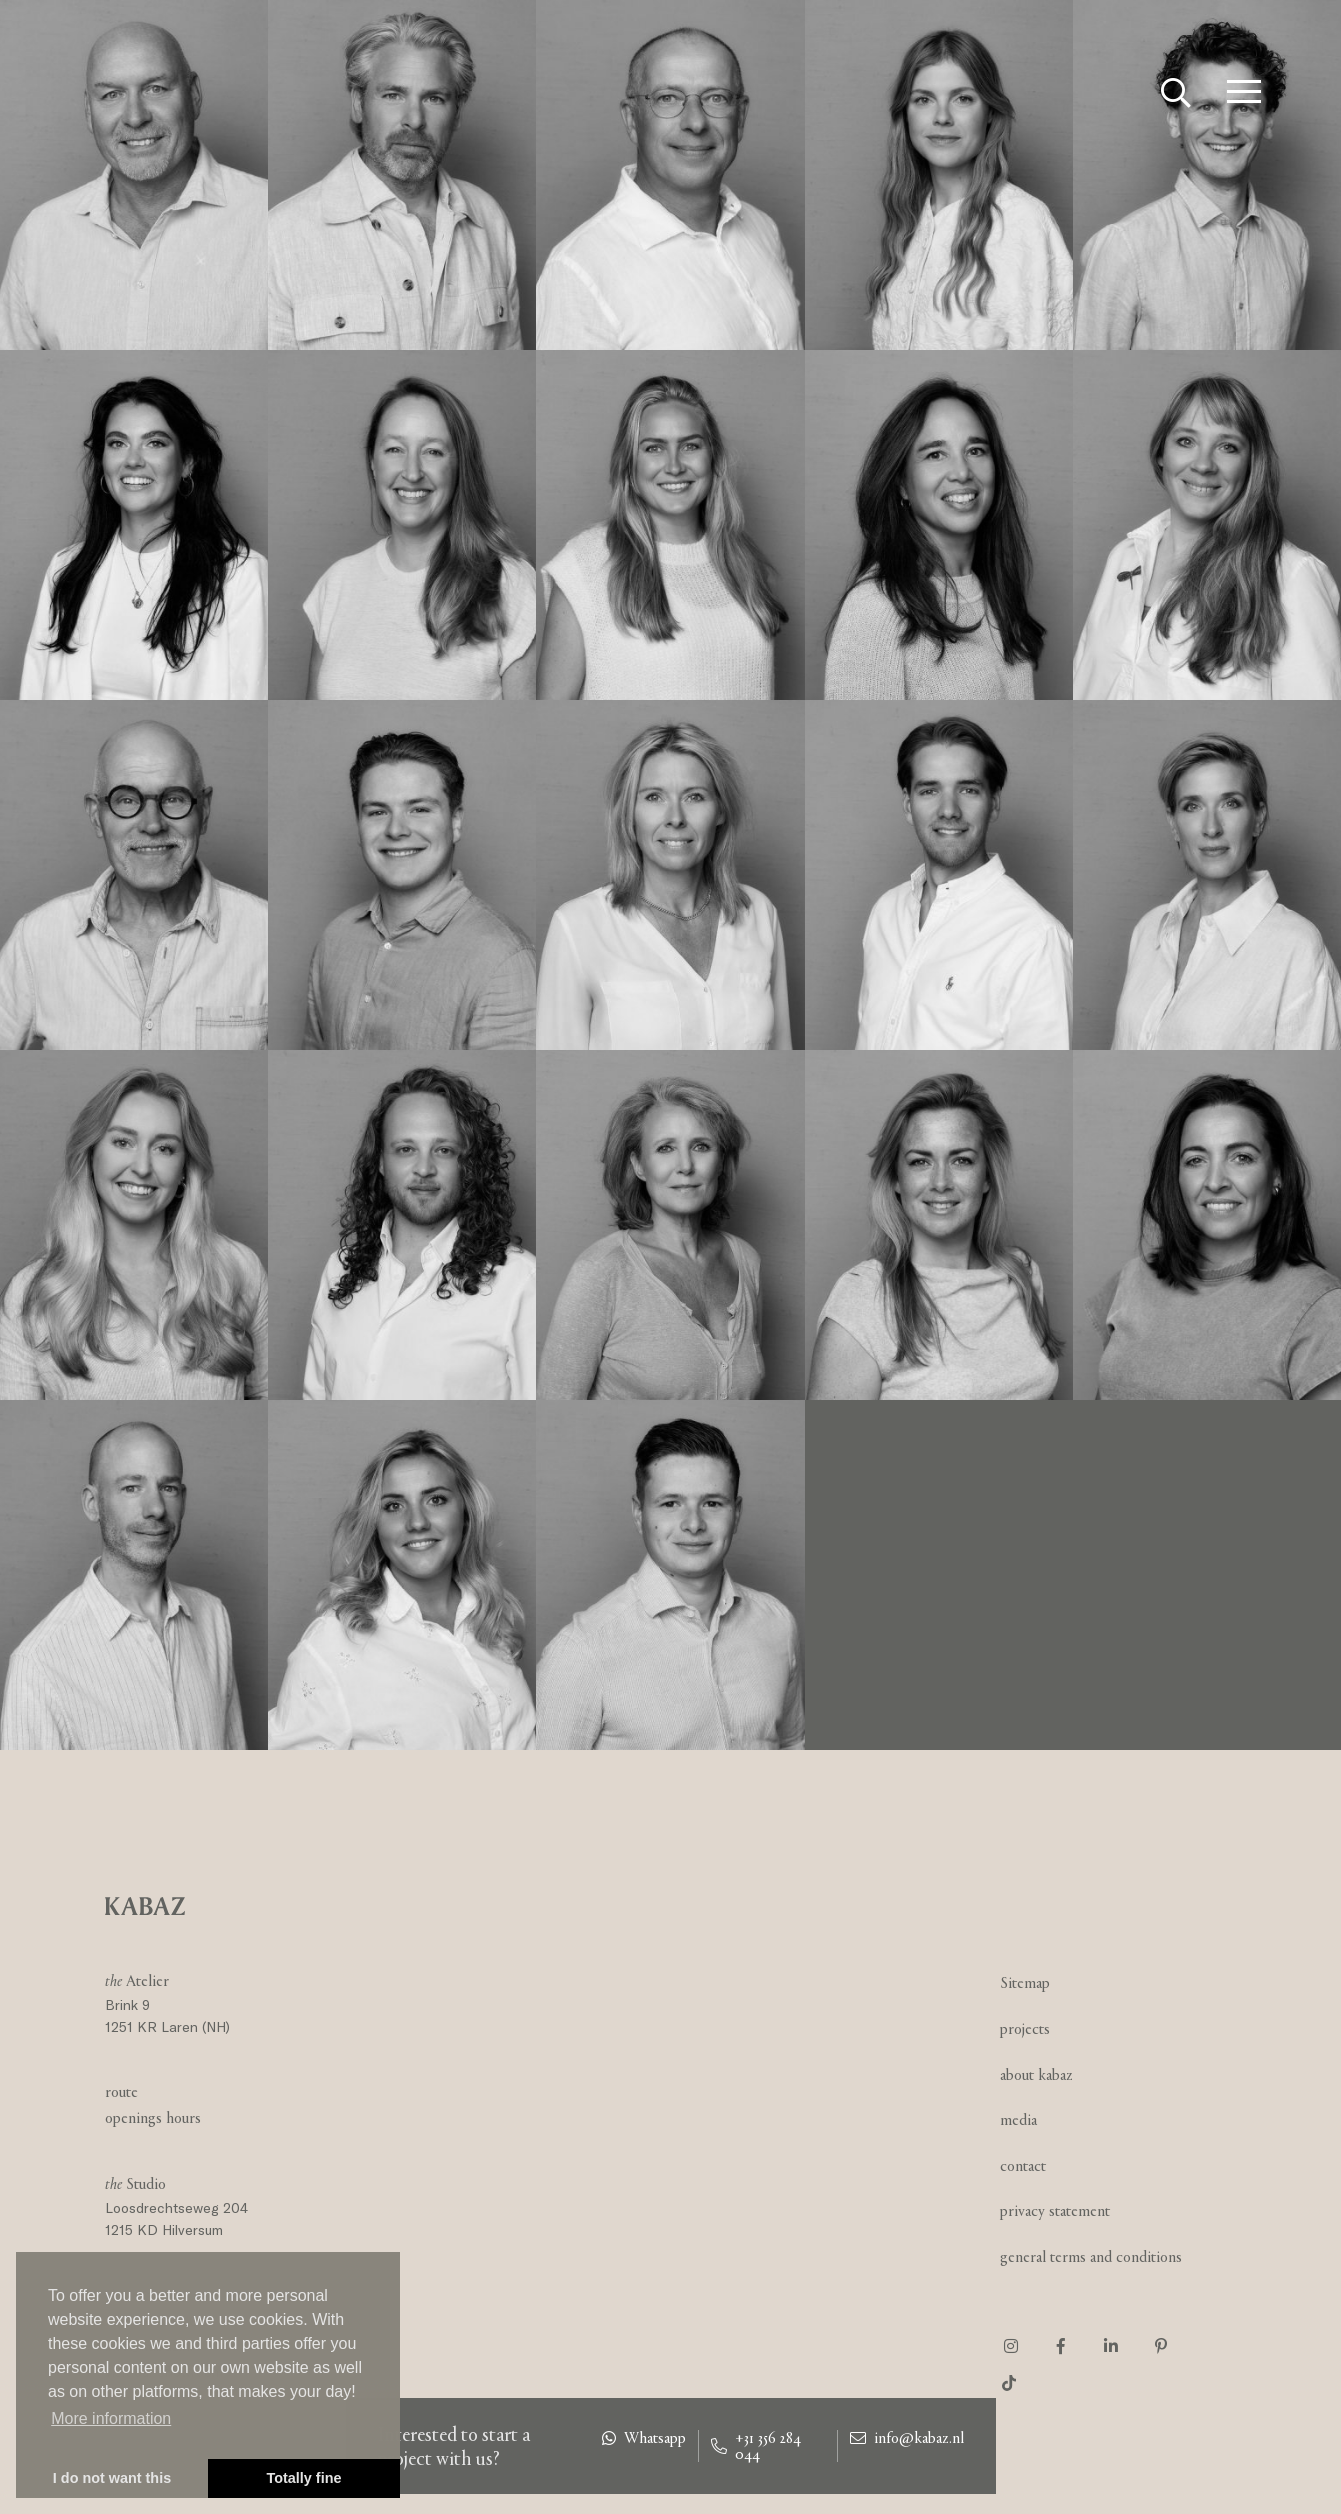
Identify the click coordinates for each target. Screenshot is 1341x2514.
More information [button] (111, 2418)
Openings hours (153, 2117)
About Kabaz (1036, 2074)
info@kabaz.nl (907, 2438)
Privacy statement (1055, 2210)
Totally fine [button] (304, 2478)
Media (1018, 2119)
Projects (1025, 2028)
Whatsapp (644, 2438)
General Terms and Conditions (1091, 2256)
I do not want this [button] (112, 2478)
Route (121, 2091)
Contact (1023, 2165)
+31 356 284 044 (756, 2446)
